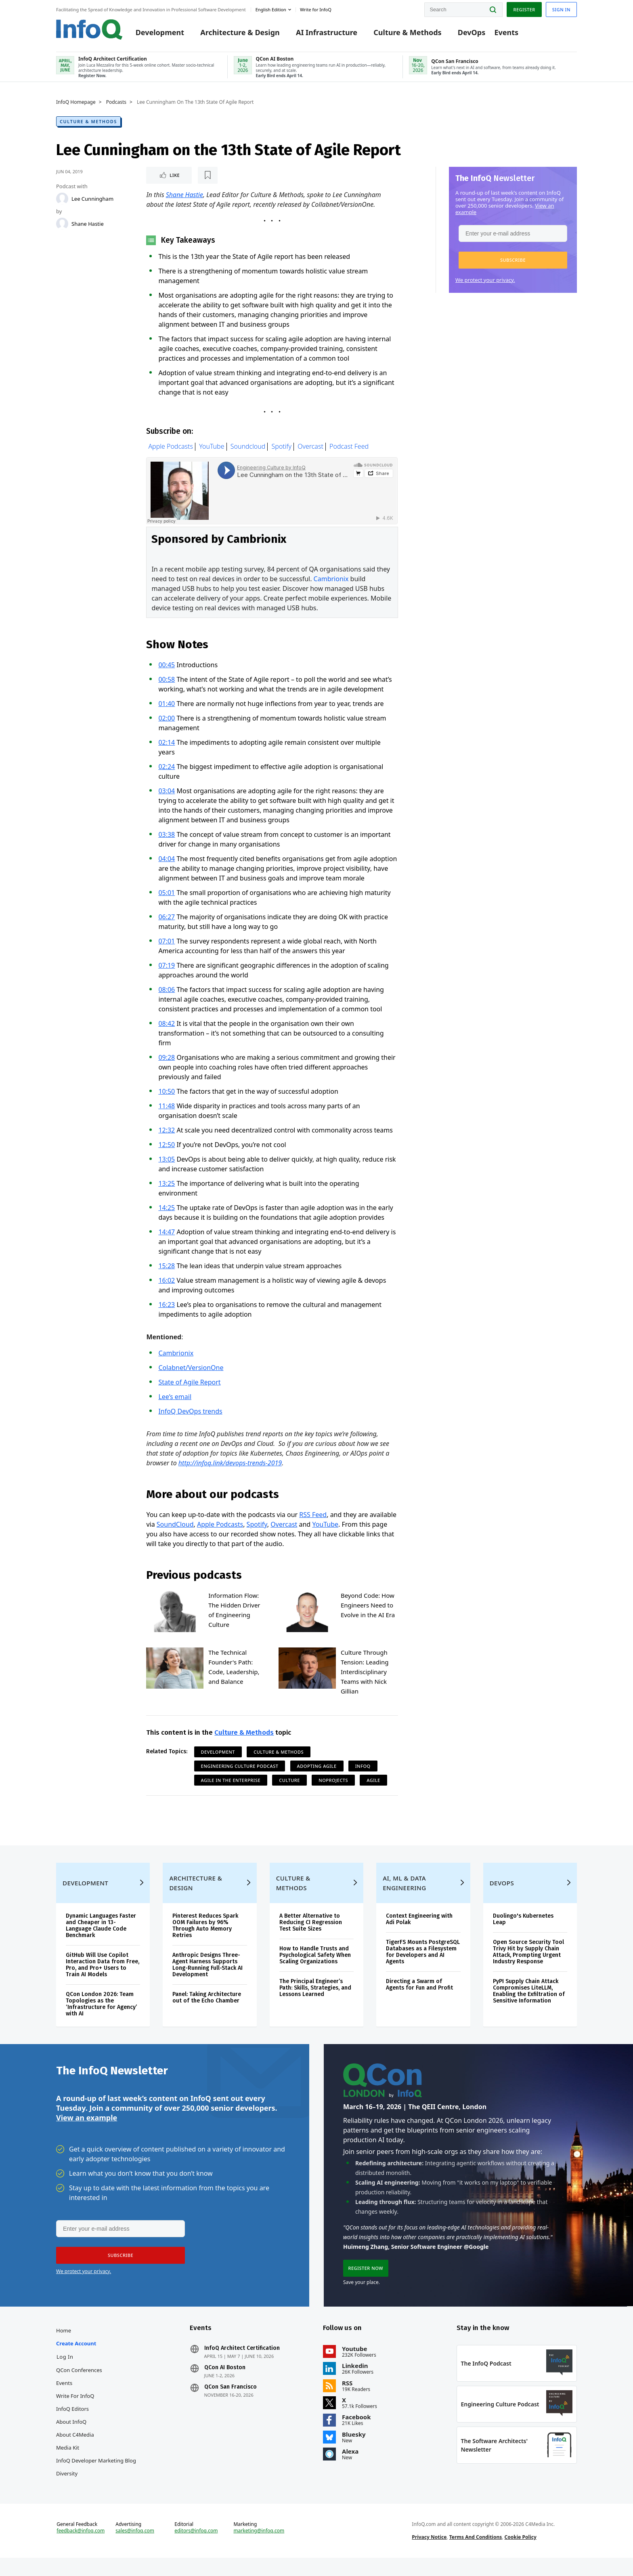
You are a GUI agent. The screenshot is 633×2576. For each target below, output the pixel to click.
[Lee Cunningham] (62, 200)
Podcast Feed (349, 449)
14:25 (166, 1210)
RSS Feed (313, 1517)
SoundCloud (175, 1527)
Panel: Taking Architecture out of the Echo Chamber (206, 2010)
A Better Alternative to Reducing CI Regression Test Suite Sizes (310, 1936)
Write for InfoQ (75, 2413)
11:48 (166, 1108)
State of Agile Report (189, 1384)
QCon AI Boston (224, 2385)
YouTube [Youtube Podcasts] (211, 449)
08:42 (166, 1026)
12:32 (166, 1132)
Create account (76, 2360)
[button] (513, 261)
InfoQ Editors (72, 2426)
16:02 (166, 1283)
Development (160, 33)
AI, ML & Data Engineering (404, 1896)
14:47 (166, 1234)
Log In (65, 2374)
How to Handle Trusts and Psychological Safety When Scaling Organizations (315, 1968)
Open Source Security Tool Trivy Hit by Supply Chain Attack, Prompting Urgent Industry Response (528, 1965)
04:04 (166, 861)
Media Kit (67, 2465)
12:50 (166, 1147)
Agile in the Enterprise (231, 1783)
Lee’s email (174, 1399)
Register (524, 9)
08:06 (166, 992)
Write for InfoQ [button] (315, 9)
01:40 (166, 706)
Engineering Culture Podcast (240, 1769)
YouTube (325, 1527)
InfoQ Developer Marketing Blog (96, 2477)
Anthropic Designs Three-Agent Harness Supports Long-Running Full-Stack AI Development (207, 1978)
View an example (86, 2133)
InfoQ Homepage (76, 104)
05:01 (166, 895)
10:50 (166, 1094)
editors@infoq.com (196, 2552)
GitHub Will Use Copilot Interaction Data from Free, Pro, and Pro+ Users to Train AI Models (102, 1978)
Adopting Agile (317, 1769)
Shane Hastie (87, 225)
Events (506, 33)
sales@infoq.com (134, 2552)
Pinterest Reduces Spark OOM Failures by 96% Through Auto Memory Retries (205, 1939)
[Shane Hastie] (62, 225)
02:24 (166, 769)
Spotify (281, 449)
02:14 (166, 745)
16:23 (166, 1307)
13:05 (166, 1162)
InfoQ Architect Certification (242, 2365)
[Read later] (194, 176)
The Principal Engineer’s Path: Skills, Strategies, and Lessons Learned (315, 2001)
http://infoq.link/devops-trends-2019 (230, 1465)
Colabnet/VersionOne (190, 1370)
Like (168, 177)
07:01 (166, 943)
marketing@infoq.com (258, 2552)
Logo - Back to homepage (89, 29)
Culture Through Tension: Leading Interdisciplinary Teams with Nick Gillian (365, 1674)
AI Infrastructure (326, 33)
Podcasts (116, 104)
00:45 (166, 667)
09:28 (166, 1060)
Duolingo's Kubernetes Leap (523, 1932)
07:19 (166, 968)
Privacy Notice (429, 2558)
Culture (289, 1783)
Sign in (561, 9)
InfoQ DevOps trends (190, 1414)
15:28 (166, 1268)
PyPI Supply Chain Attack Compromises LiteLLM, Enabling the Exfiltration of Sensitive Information (529, 2004)
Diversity (67, 2490)
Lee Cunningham (92, 200)
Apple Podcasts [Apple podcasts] (170, 449)
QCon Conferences (79, 2387)
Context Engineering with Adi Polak (419, 1932)
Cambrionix (331, 581)
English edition (271, 9)
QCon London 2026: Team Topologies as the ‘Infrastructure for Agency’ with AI (101, 2017)
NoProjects (333, 1783)
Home (63, 2347)
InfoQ (363, 1769)
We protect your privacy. (485, 281)
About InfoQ (71, 2439)
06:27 (166, 919)
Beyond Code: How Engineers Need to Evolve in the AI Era (368, 1608)
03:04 (166, 793)
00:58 (166, 682)
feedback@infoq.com (81, 2552)
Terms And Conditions (475, 2558)
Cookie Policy (521, 2558)
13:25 (166, 1186)
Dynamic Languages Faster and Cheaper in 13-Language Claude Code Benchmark (101, 1939)
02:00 (166, 720)
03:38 (166, 837)
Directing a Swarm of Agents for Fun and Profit (419, 1997)
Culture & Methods (407, 33)
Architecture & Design (240, 33)
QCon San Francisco (230, 2404)
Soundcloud (248, 449)
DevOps (472, 33)
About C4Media (75, 2452)
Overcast (310, 449)
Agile (373, 1783)
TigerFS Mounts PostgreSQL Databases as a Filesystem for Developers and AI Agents (423, 1965)
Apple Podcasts (220, 1527)
